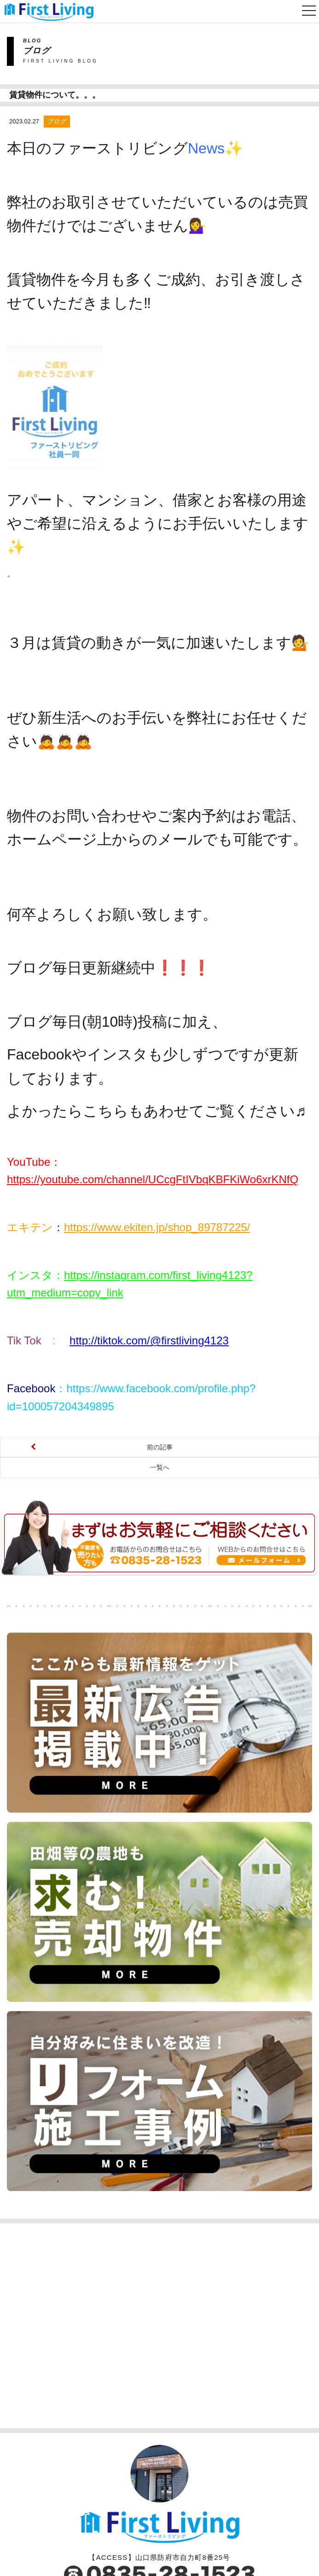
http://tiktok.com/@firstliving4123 (149, 1218)
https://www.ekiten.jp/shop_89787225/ (157, 1105)
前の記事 (160, 1325)
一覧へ (159, 1345)
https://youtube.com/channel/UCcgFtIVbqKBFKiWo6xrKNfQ (152, 1057)
